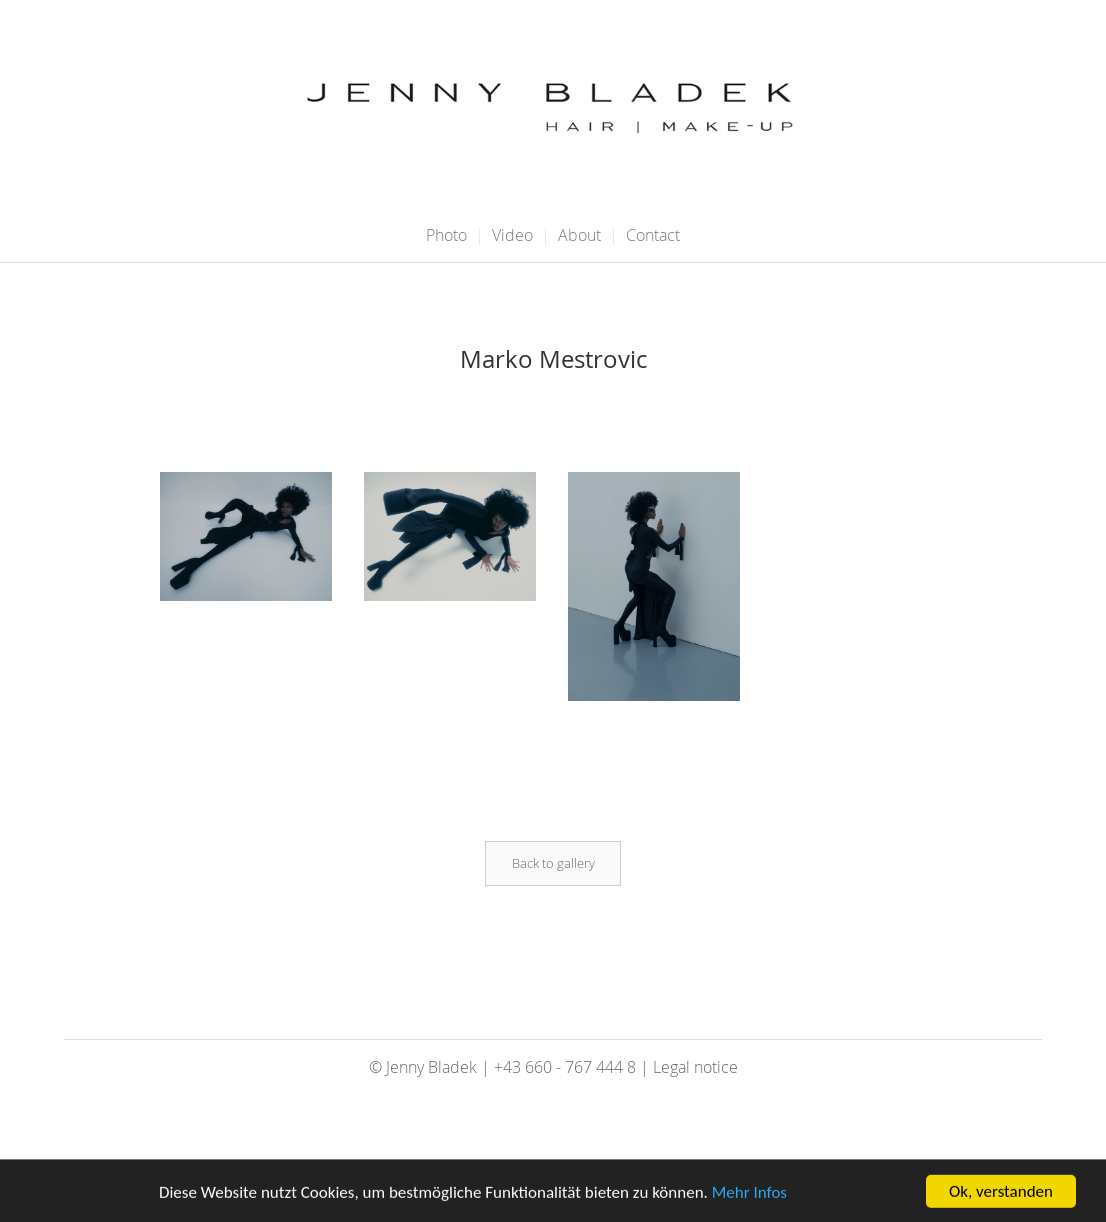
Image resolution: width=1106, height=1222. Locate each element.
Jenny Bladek (431, 1067)
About (579, 235)
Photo (446, 235)
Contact (653, 235)
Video (512, 235)
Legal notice (695, 1067)
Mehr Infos (749, 1194)
